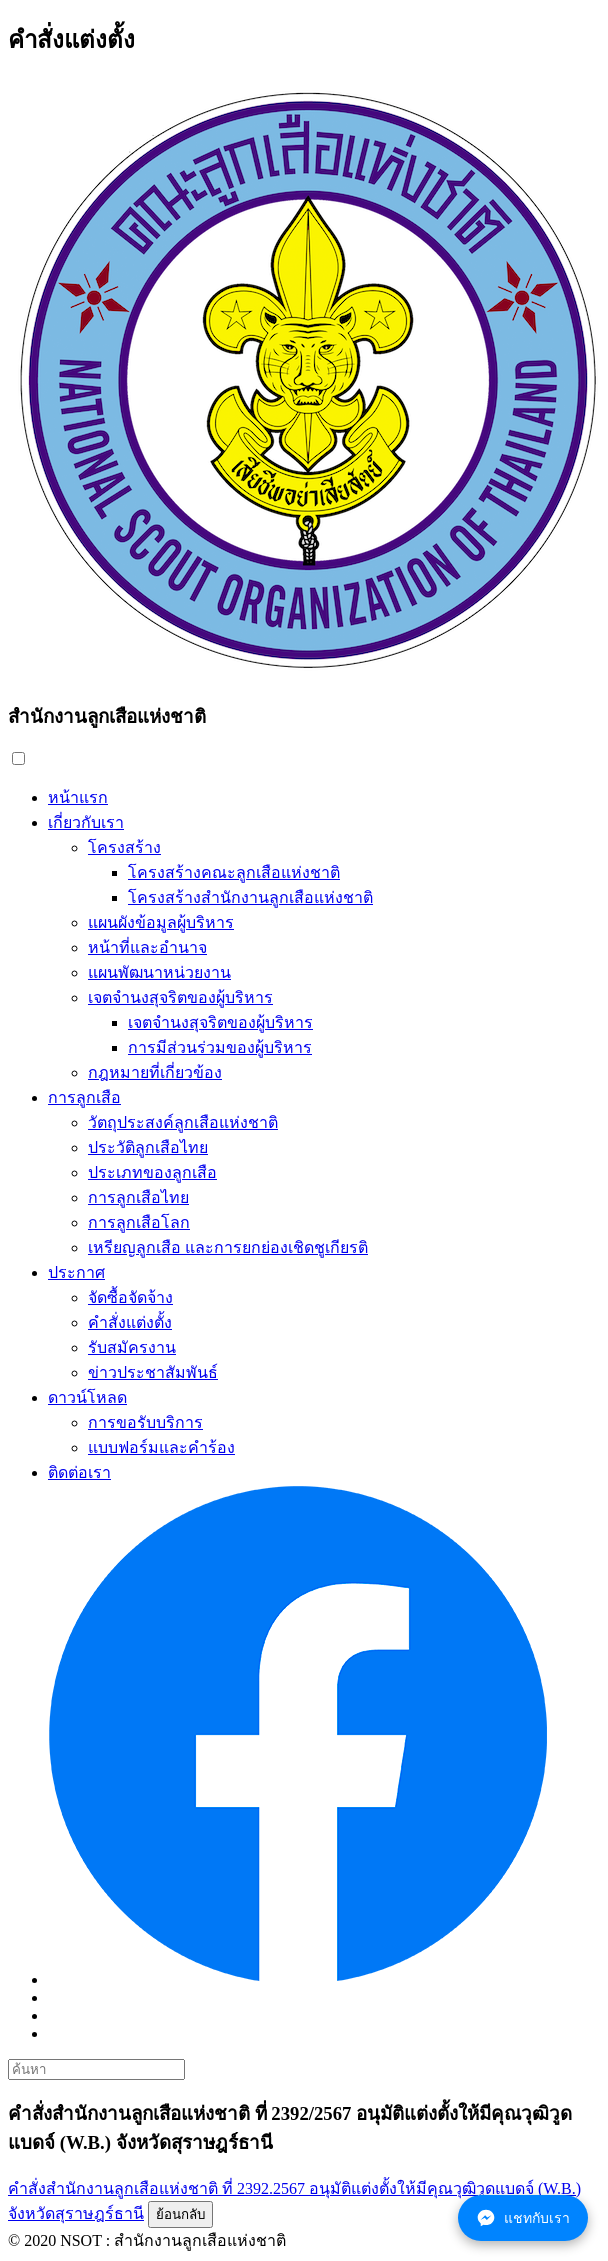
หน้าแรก (78, 797)
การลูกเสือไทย (138, 1197)
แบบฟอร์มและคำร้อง (161, 1447)
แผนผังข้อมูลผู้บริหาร (161, 922)
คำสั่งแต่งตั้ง (130, 1322)
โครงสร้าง (124, 847)
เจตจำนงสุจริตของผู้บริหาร (180, 997)
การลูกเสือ (84, 1097)
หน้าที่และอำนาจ (147, 947)
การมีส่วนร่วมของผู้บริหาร (220, 1047)
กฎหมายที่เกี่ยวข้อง (155, 1072)
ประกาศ (76, 1272)
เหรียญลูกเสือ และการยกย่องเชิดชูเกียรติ (228, 1247)
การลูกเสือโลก (139, 1222)
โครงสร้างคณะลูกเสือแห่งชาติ (234, 872)
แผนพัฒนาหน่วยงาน (159, 972)
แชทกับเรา (523, 2218)
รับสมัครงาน (132, 1347)
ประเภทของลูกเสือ (152, 1172)
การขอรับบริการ (145, 1422)
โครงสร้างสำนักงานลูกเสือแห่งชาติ (250, 897)
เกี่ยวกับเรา (86, 822)
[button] (18, 758)
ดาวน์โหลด (87, 1397)
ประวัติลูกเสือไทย (148, 1147)
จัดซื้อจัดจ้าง (130, 1297)
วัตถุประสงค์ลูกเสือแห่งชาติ (183, 1122)
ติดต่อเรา (79, 1472)
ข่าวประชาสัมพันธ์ (153, 1372)
